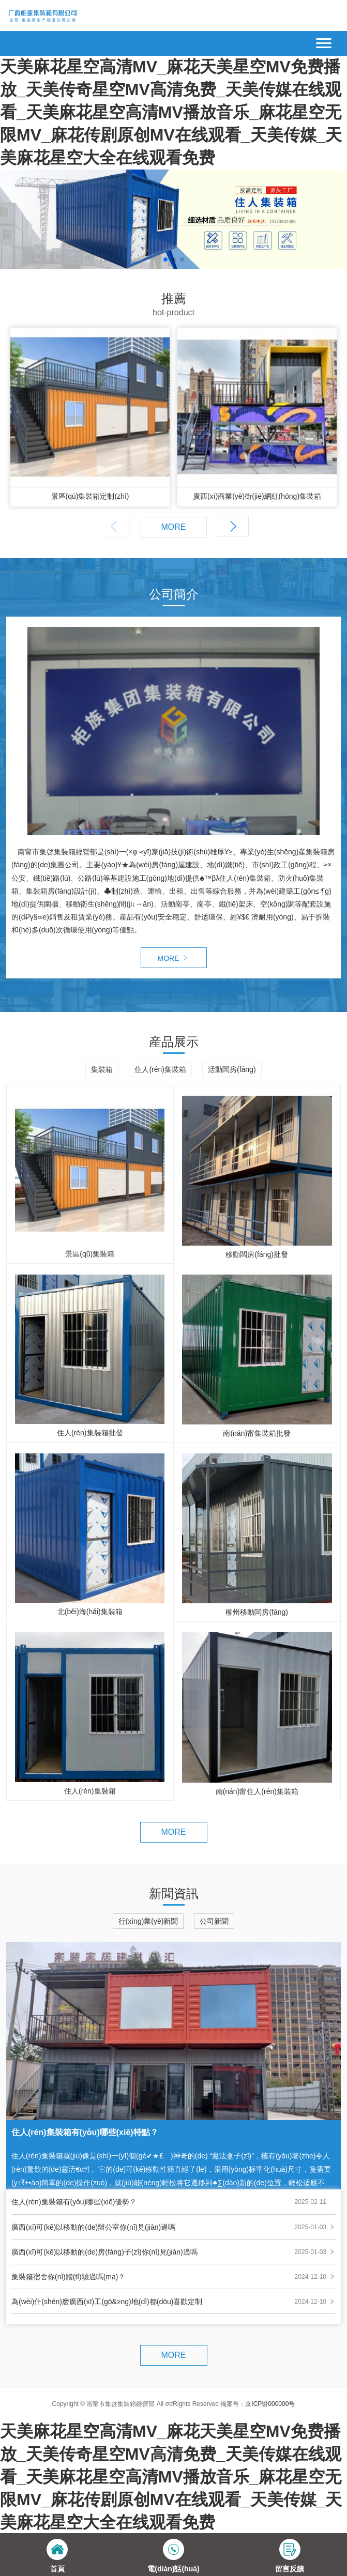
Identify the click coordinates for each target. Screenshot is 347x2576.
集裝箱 (102, 1069)
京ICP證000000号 (270, 2404)
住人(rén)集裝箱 (160, 1069)
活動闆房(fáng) (232, 1069)
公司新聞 (214, 1921)
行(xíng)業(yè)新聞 (148, 1921)
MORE (173, 527)
